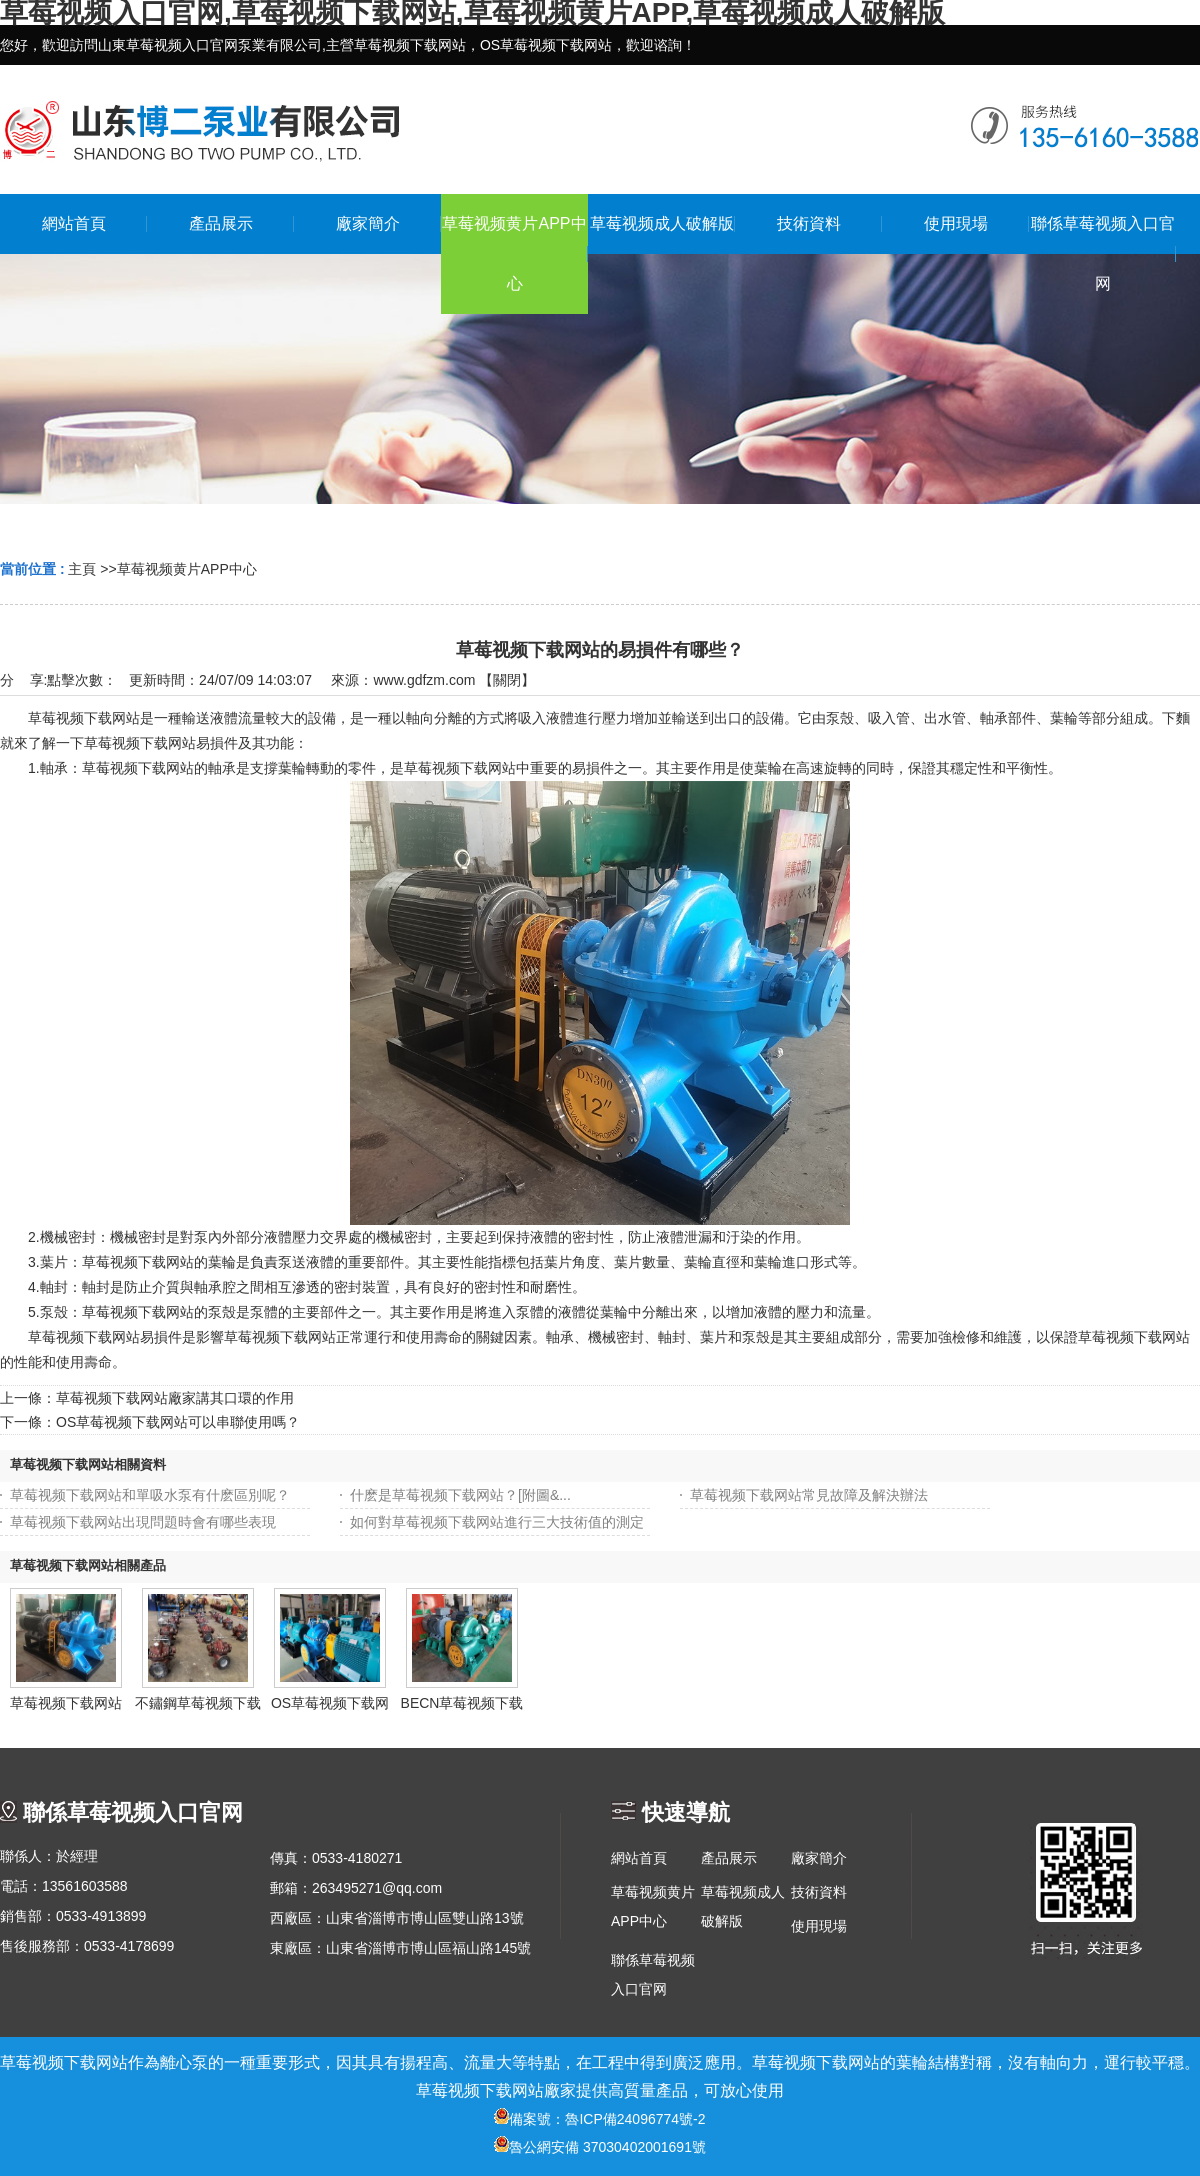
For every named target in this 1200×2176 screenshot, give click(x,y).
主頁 (82, 569)
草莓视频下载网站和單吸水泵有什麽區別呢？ (150, 1495)
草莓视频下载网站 (66, 1703)
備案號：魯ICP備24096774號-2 (599, 2119)
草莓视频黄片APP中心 (187, 569)
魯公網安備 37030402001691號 (600, 2147)
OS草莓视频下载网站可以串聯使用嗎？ (178, 1422)
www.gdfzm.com (424, 680)
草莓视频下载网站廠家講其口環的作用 (175, 1398)
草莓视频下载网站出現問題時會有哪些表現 (143, 1522)
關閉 (507, 680)
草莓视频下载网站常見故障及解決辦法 (809, 1495)
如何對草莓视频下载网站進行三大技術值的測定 (497, 1522)
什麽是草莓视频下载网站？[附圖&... (460, 1495)
